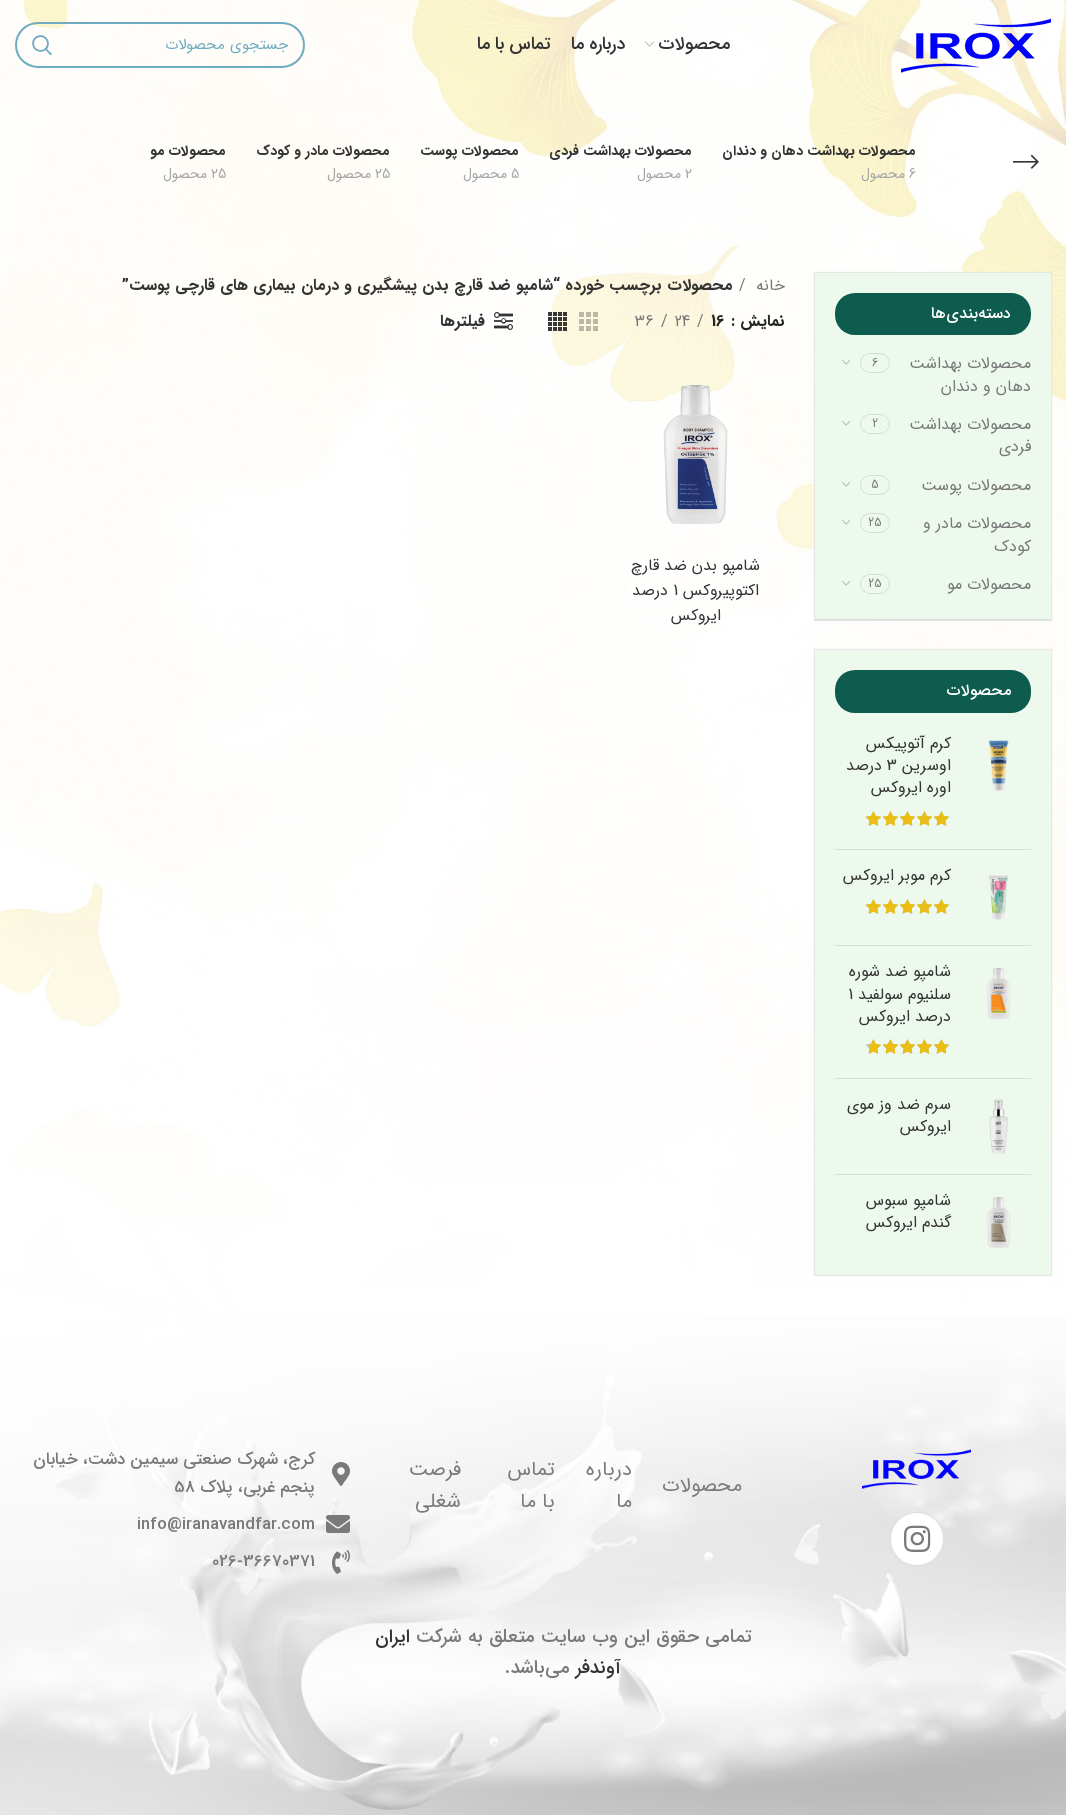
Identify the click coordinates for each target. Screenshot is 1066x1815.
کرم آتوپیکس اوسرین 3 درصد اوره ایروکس (898, 766)
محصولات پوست (976, 485)
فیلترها (462, 321)
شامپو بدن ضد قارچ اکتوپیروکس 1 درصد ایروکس (696, 590)
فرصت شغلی (435, 1485)
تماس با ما (531, 1485)
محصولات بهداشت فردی (970, 435)
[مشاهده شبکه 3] (588, 321)
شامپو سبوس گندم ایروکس (908, 1212)
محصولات (702, 1485)
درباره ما (609, 1485)
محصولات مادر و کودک (977, 534)
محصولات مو (989, 584)
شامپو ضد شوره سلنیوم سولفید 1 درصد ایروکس (899, 994)
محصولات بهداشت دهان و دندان (970, 374)
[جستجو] (160, 45)
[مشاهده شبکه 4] (557, 321)
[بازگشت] (1026, 162)
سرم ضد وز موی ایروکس (899, 1116)
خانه (768, 285)
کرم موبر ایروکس (897, 876)
